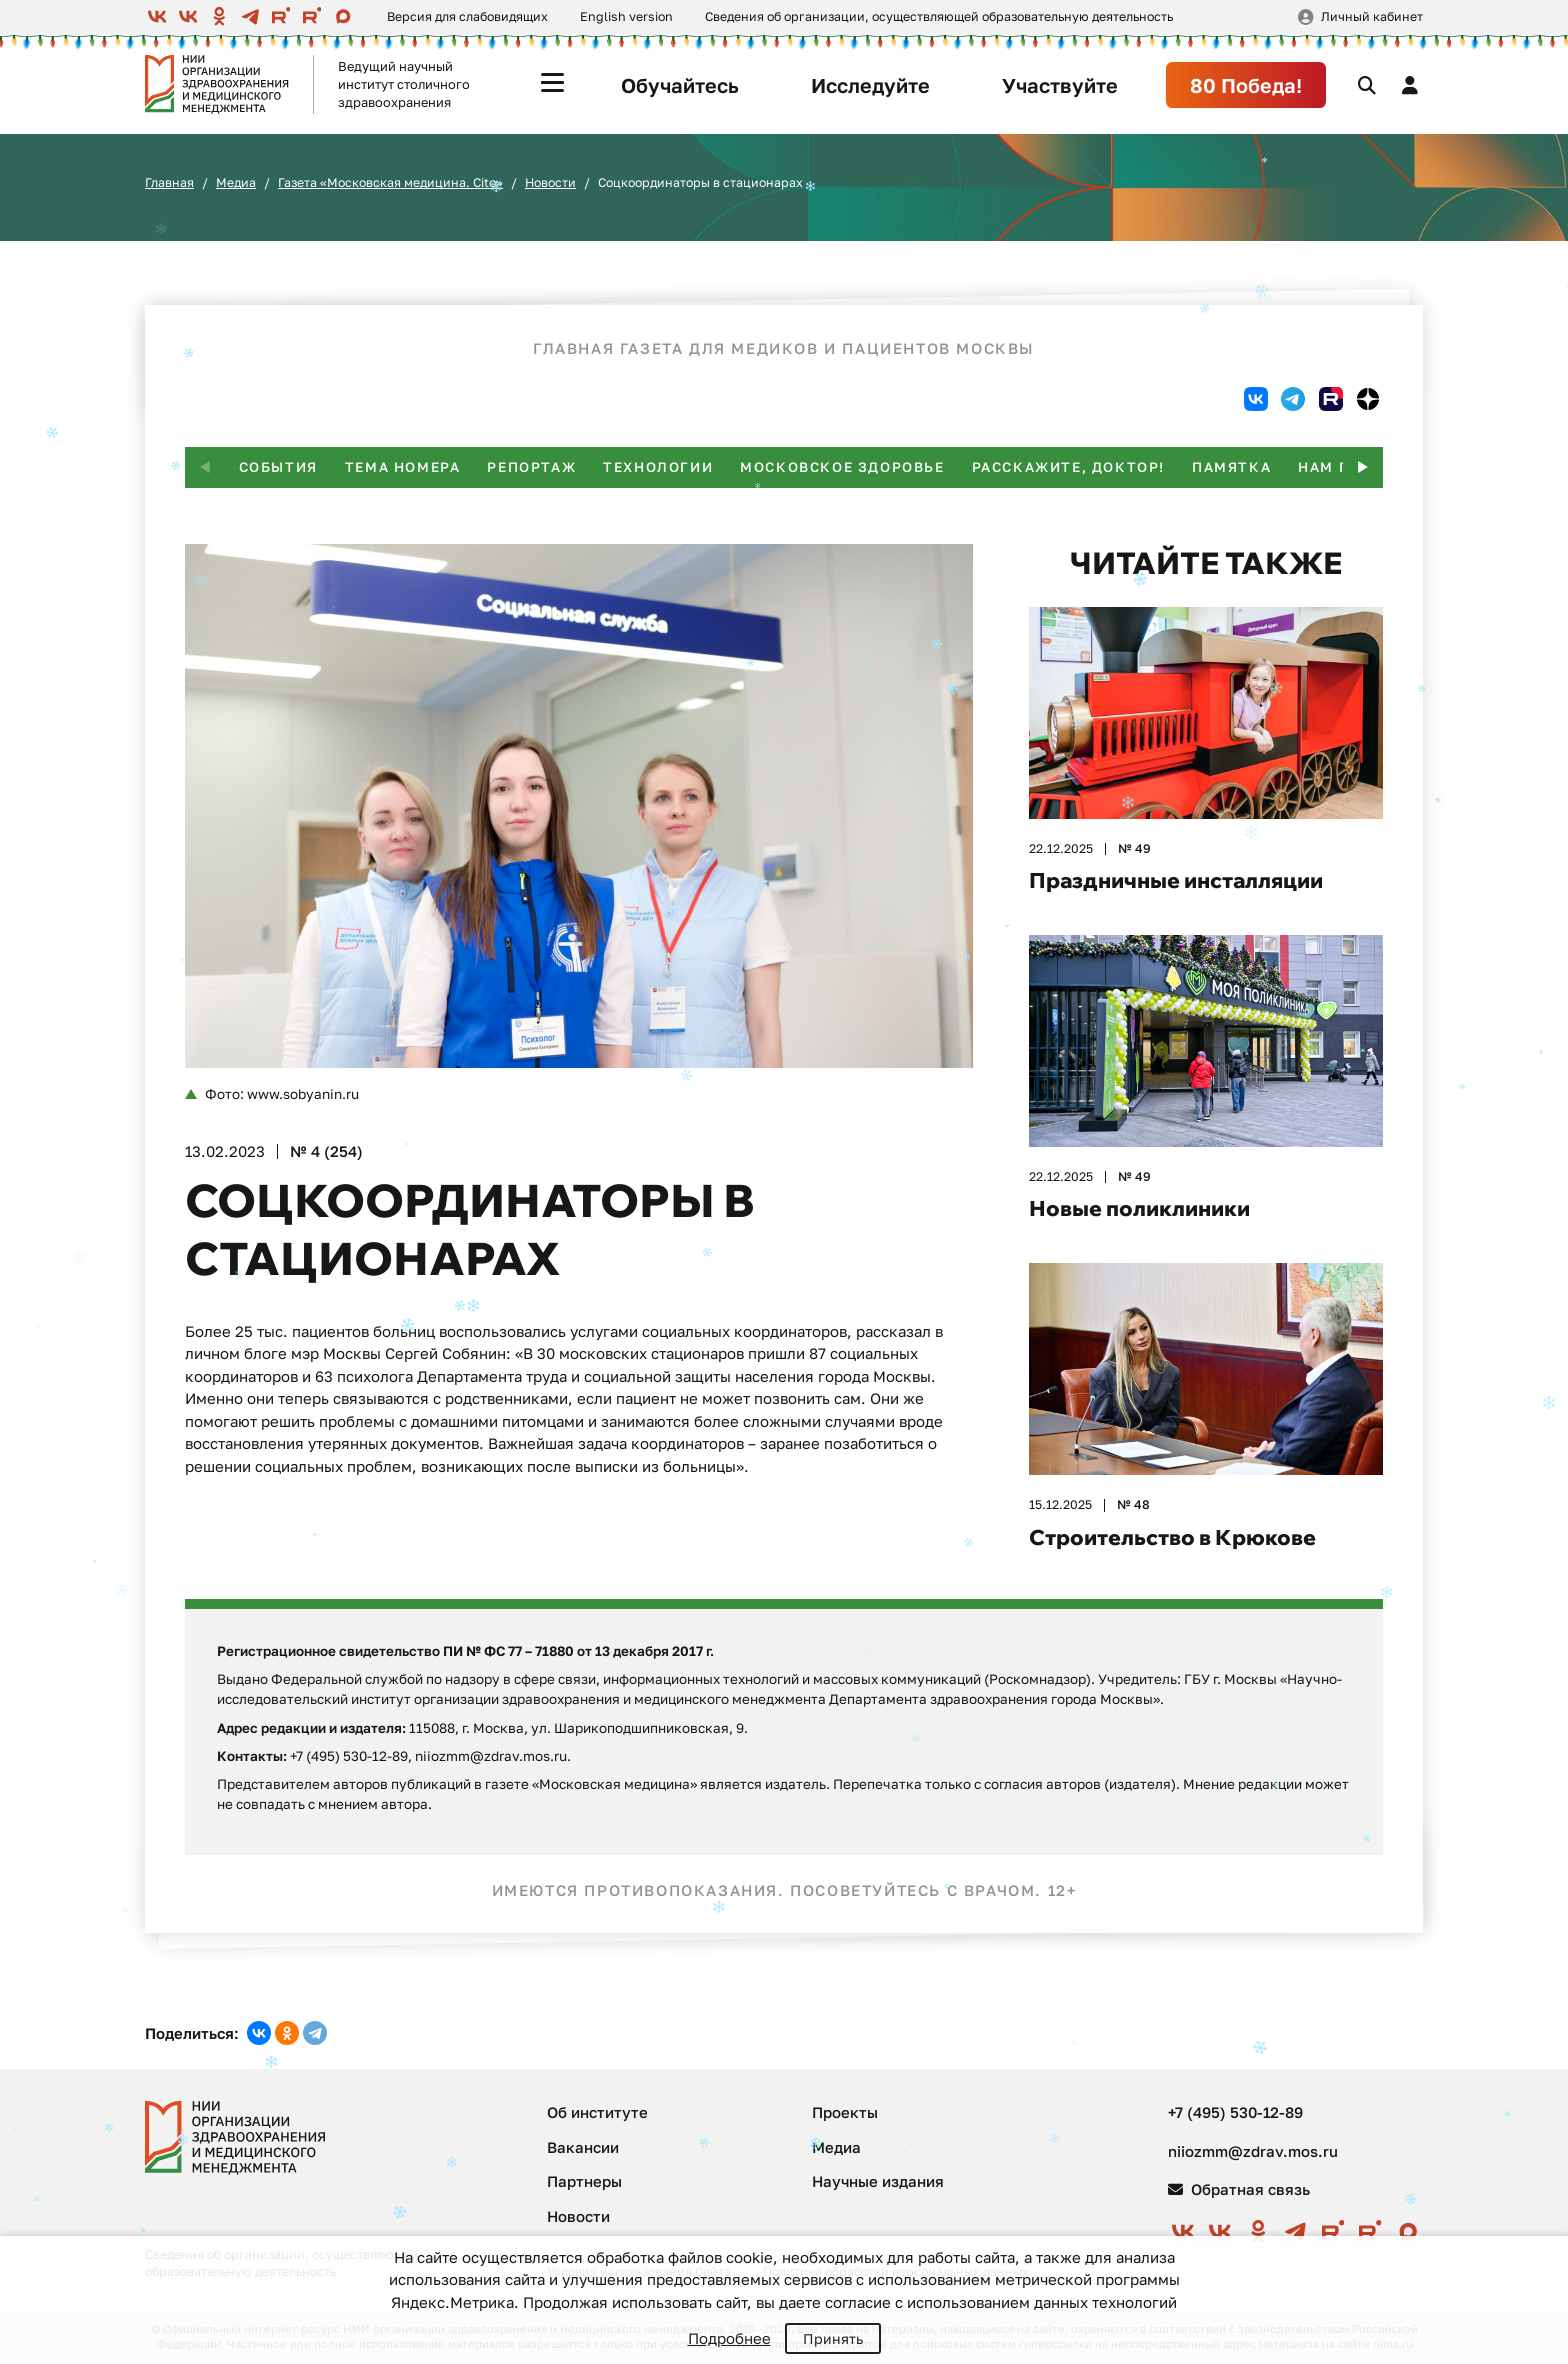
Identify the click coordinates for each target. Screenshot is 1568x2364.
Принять (833, 2338)
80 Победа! (1246, 85)
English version (626, 16)
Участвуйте (1060, 85)
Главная (169, 182)
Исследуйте (870, 85)
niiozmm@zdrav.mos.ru (1253, 2151)
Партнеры (584, 2181)
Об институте (597, 2112)
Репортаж (531, 467)
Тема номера (403, 467)
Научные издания (878, 2181)
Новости (550, 182)
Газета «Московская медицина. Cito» (390, 182)
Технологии (658, 467)
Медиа (236, 182)
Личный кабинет (1372, 16)
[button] (1363, 467)
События (278, 467)
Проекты (845, 2112)
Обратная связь (1239, 2189)
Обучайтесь (680, 85)
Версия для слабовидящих (467, 16)
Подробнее (729, 2338)
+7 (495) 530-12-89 (1235, 2112)
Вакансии (583, 2147)
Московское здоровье (842, 467)
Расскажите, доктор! (1068, 467)
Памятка (1231, 467)
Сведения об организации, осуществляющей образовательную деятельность (939, 16)
